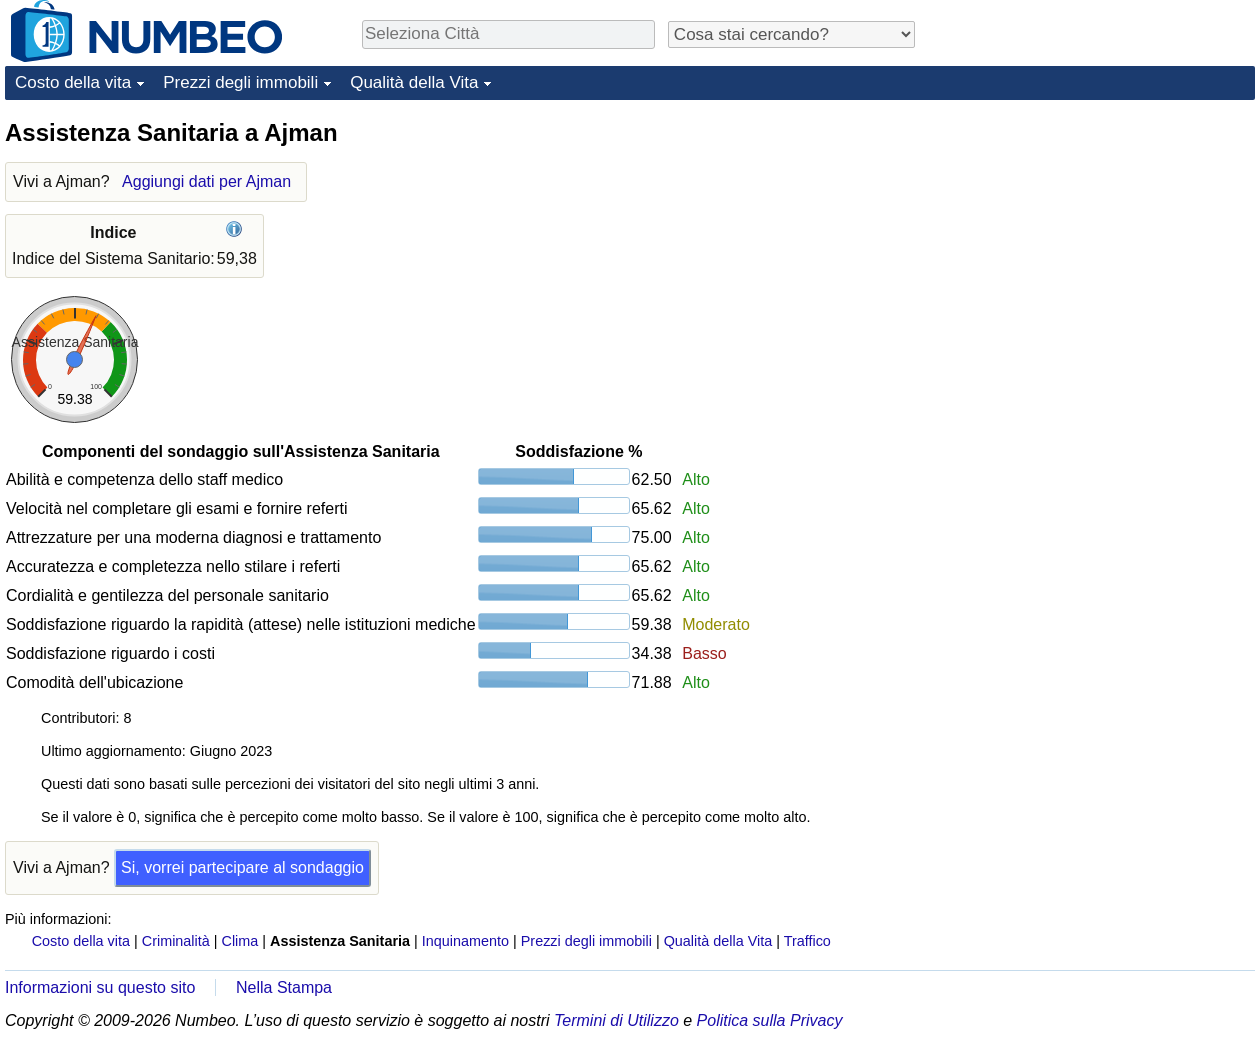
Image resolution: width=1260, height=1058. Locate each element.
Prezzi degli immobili (240, 82)
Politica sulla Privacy (770, 1020)
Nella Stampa (284, 987)
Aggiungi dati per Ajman (206, 181)
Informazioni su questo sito (100, 987)
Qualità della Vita (414, 82)
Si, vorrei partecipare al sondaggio (242, 867)
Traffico (807, 941)
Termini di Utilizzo (616, 1020)
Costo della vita (73, 82)
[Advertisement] (1105, 242)
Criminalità (176, 941)
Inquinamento (465, 941)
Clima (240, 941)
